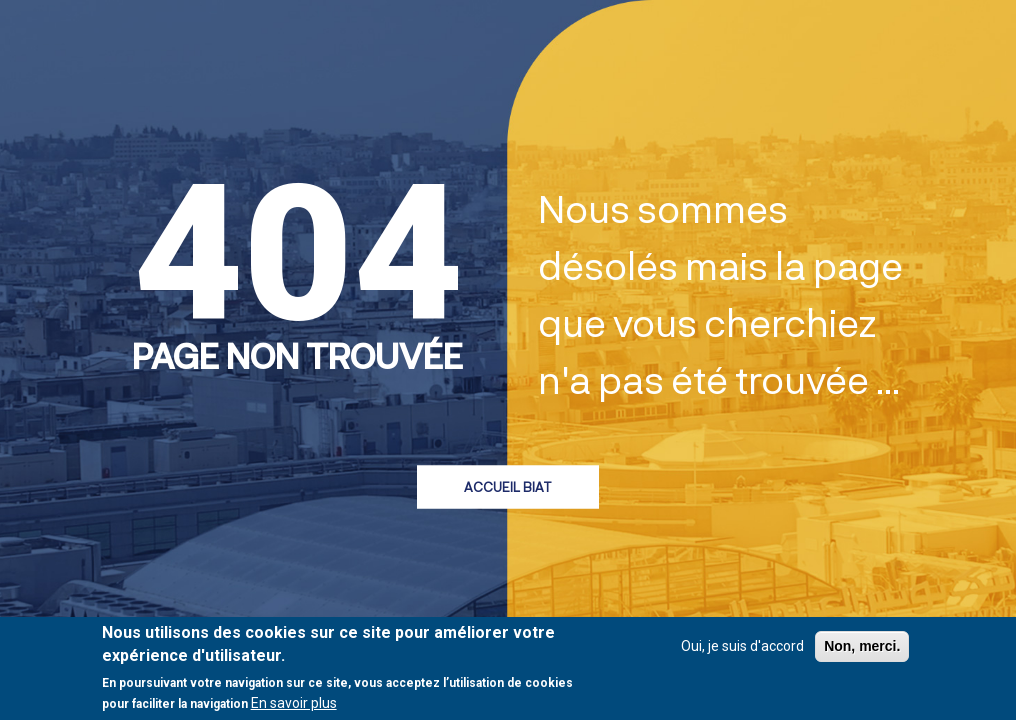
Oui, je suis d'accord (742, 647)
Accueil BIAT (508, 486)
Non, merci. (862, 647)
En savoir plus (294, 704)
